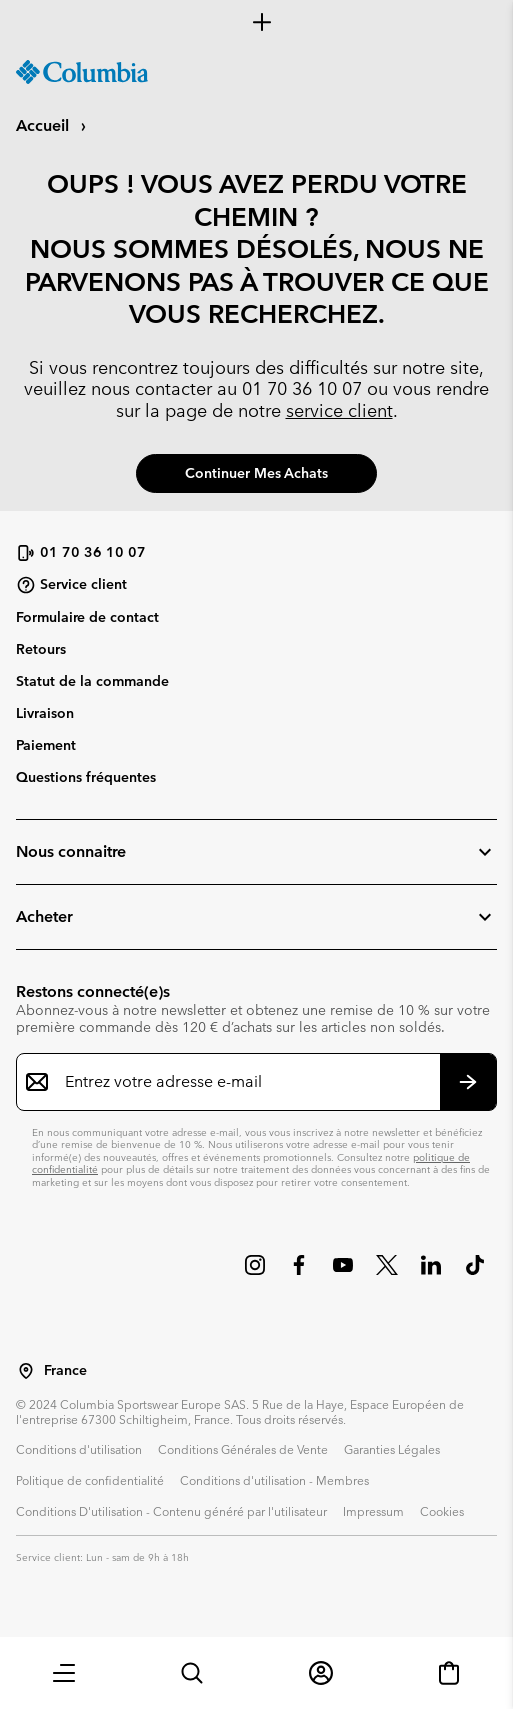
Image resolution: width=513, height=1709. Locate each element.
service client (339, 410)
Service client (71, 585)
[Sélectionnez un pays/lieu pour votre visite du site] (26, 1371)
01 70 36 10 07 (302, 388)
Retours (41, 649)
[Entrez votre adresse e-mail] (244, 1082)
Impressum (373, 1511)
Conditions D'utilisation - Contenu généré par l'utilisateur (171, 1511)
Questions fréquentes (86, 777)
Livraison (45, 713)
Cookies (442, 1511)
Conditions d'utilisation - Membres (274, 1480)
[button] (64, 1673)
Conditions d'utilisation (79, 1449)
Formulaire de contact (87, 617)
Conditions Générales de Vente (243, 1449)
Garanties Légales (392, 1449)
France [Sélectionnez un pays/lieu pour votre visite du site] (65, 1370)
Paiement (46, 745)
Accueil (44, 125)
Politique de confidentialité (90, 1480)
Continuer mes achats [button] (256, 473)
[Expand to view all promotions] (256, 22)
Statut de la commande (92, 681)
